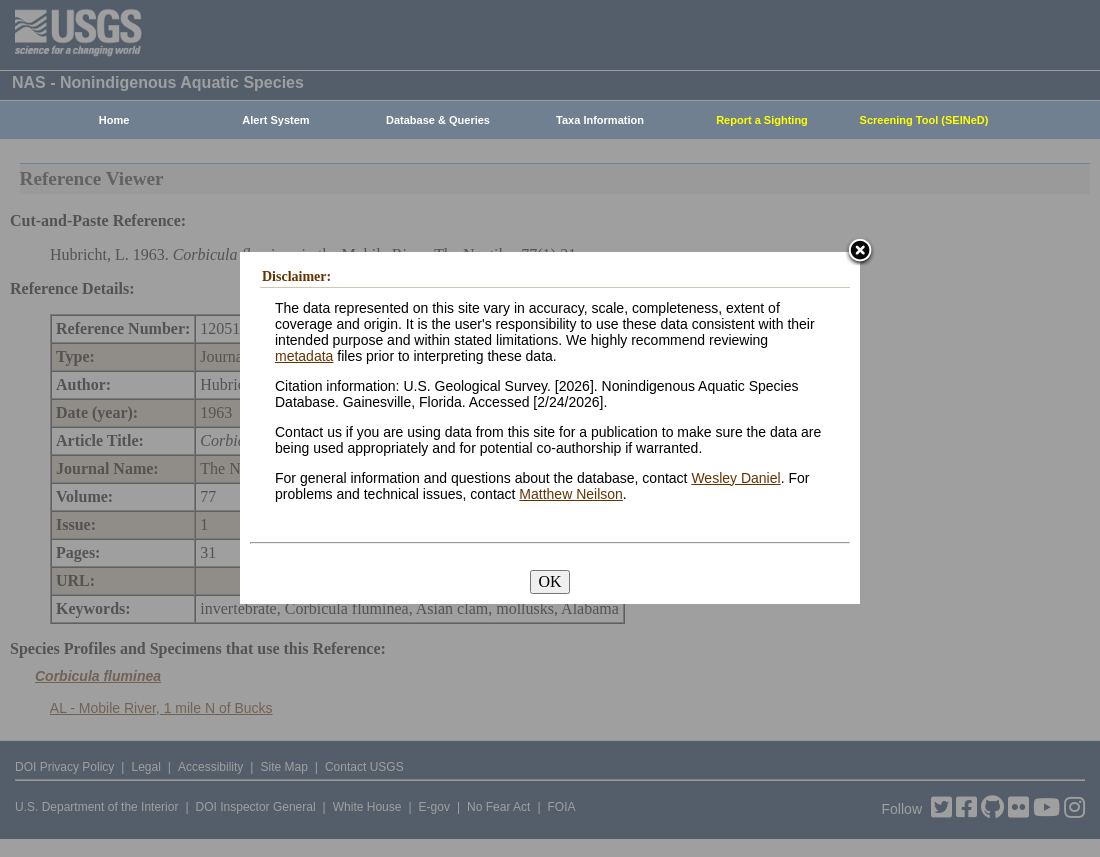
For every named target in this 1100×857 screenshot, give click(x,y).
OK (549, 581)
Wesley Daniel (735, 478)
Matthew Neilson (571, 494)
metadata (304, 356)
